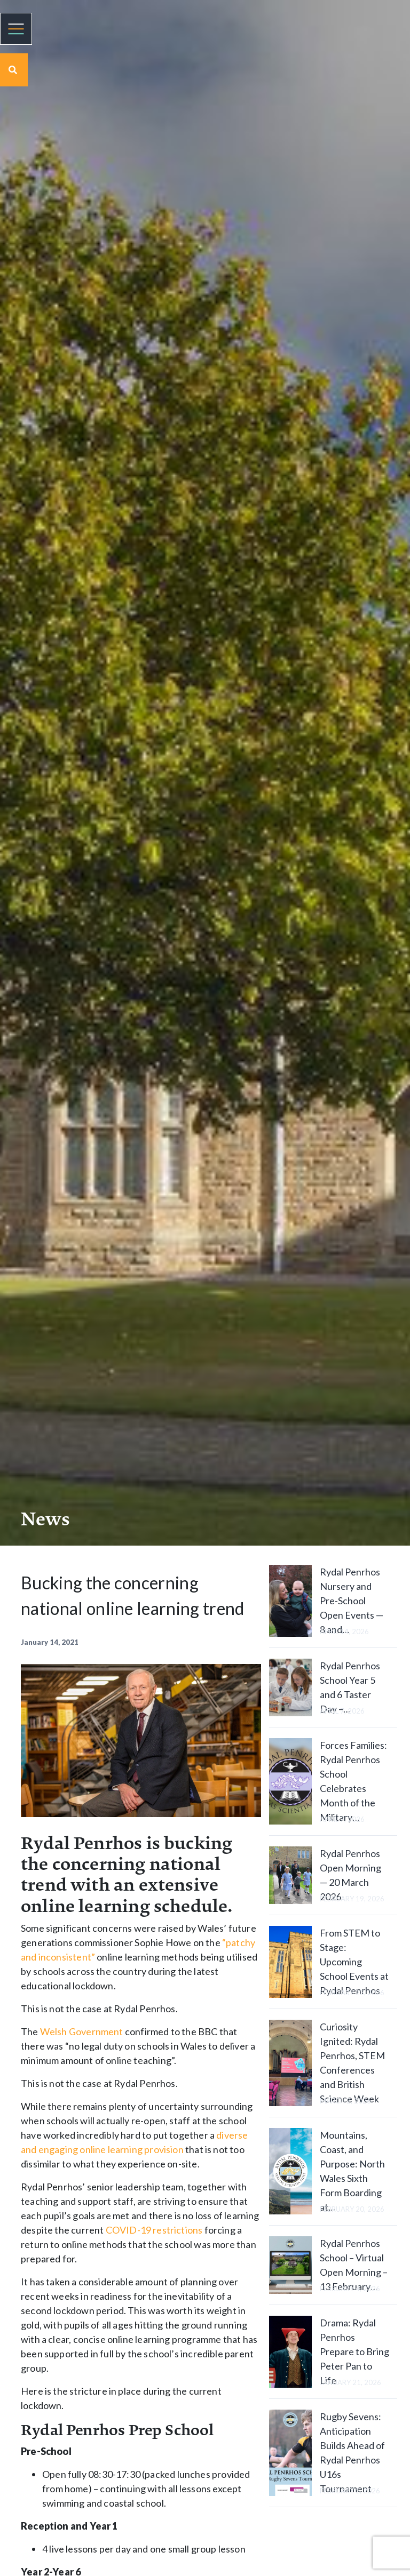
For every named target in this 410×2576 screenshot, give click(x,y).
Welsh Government (81, 2031)
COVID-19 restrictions (154, 2230)
